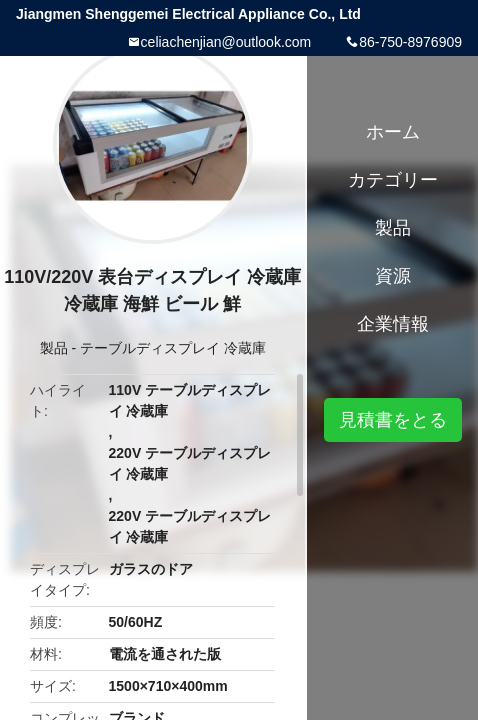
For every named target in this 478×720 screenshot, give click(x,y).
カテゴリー (393, 180)
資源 (393, 276)
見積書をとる (393, 420)
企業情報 (393, 324)
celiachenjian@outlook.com (226, 42)
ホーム (393, 132)
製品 (54, 348)
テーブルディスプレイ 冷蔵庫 (173, 348)
